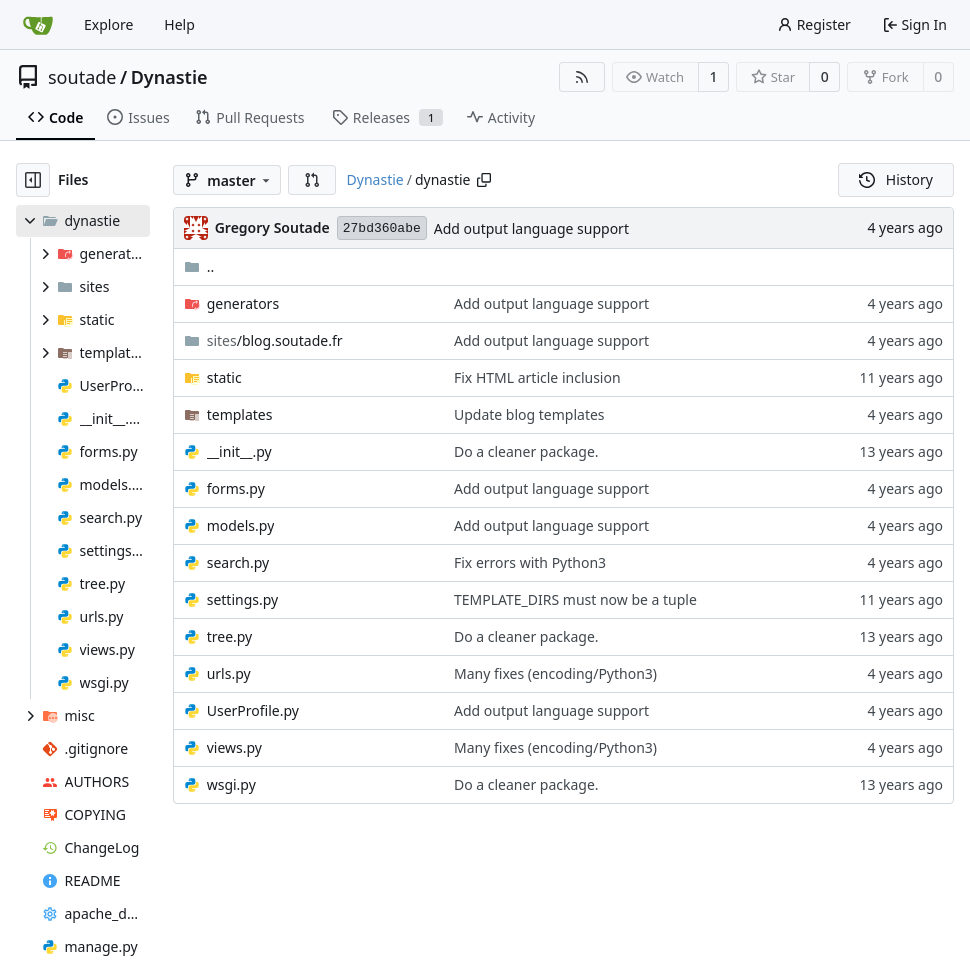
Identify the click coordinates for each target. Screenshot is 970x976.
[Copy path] (484, 180)
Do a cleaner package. (526, 451)
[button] (312, 180)
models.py (241, 525)
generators (243, 303)
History (896, 179)
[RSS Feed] (582, 77)
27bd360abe (382, 228)
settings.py (243, 599)
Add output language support (531, 228)
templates (240, 414)
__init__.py (239, 451)
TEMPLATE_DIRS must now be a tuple (575, 599)
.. (199, 266)
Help (179, 24)
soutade (82, 77)
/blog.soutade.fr (275, 340)
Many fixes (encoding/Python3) (555, 673)
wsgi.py (231, 784)
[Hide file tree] (33, 180)
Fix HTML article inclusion (537, 377)
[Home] (38, 25)
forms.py (236, 488)
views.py (234, 747)
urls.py (229, 673)
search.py (238, 562)
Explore (108, 24)
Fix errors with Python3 (530, 562)
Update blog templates (529, 414)
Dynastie (169, 77)
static (224, 377)
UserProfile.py (253, 710)
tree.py (230, 636)
